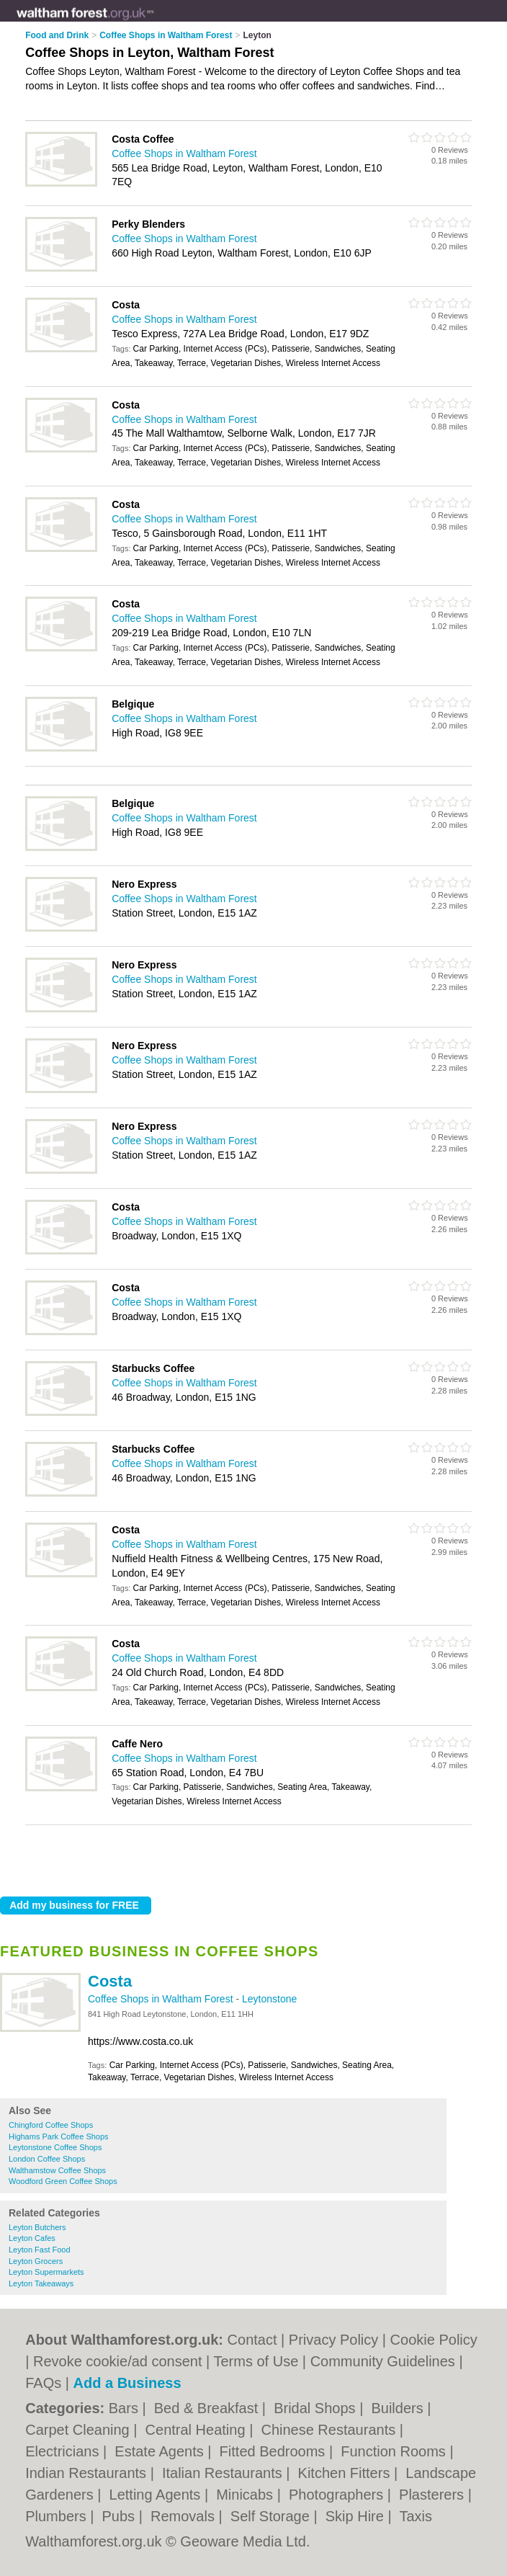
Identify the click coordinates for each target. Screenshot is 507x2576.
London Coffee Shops (47, 2158)
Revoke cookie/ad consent (117, 2361)
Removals (184, 2516)
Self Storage (272, 2516)
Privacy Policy (333, 2340)
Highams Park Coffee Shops (59, 2136)
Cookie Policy (433, 2340)
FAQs (43, 2383)
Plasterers (433, 2495)
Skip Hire (357, 2516)
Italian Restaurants (224, 2473)
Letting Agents (157, 2495)
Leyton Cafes (32, 2238)
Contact (252, 2340)
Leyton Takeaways (41, 2283)
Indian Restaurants (87, 2473)
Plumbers (57, 2516)
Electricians (64, 2451)
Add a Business (127, 2383)
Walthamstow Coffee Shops (57, 2170)
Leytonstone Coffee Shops (55, 2147)
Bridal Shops (316, 2408)
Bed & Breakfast (208, 2408)
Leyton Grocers (36, 2261)
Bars (126, 2408)
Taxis (415, 2516)
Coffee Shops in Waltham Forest (161, 1999)
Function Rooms (395, 2451)
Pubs (120, 2516)
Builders (399, 2408)
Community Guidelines (382, 2361)
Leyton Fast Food (40, 2249)
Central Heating (197, 2430)
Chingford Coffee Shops (51, 2125)
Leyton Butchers (37, 2227)
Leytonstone (269, 1999)
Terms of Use (256, 2361)
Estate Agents (161, 2451)
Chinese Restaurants (330, 2430)
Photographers (338, 2495)
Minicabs (246, 2495)
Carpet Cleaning (79, 2430)
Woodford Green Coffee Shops (63, 2181)
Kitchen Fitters (346, 2473)
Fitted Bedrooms (274, 2451)
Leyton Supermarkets (46, 2272)
